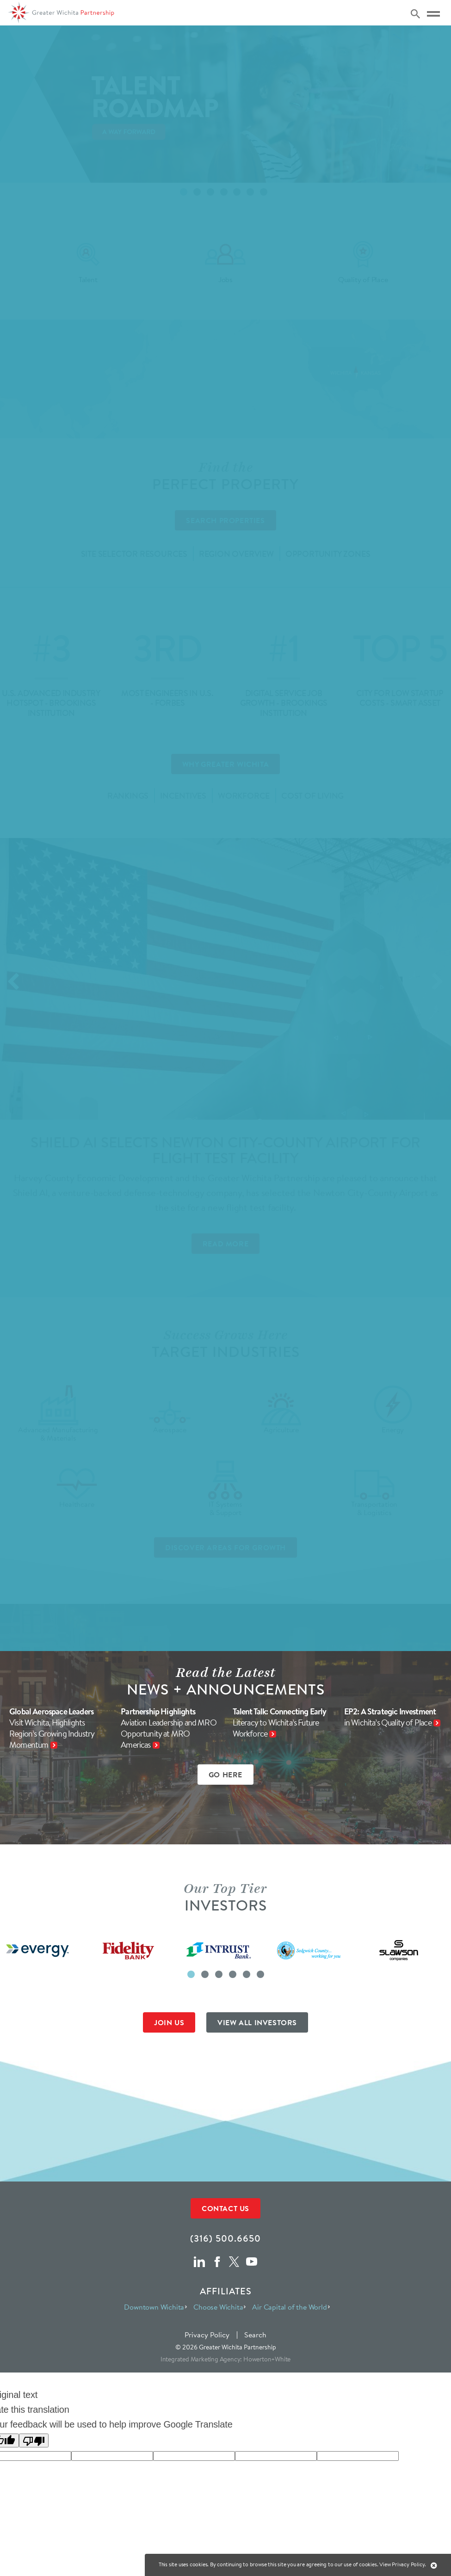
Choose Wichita (218, 2307)
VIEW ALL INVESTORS (257, 2022)
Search (255, 2334)
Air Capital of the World (289, 2307)
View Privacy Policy (402, 2564)
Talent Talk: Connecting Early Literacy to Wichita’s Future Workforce (280, 1722)
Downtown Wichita (154, 2307)
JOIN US (169, 2022)
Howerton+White (266, 2359)
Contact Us (225, 2208)
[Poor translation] (34, 2440)
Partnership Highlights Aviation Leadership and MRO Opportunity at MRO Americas (168, 1728)
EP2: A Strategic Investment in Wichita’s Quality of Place (390, 1717)
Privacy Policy (207, 2334)
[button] (191, 1974)
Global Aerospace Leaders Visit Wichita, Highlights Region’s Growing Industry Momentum (51, 1728)
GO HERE (225, 1774)
